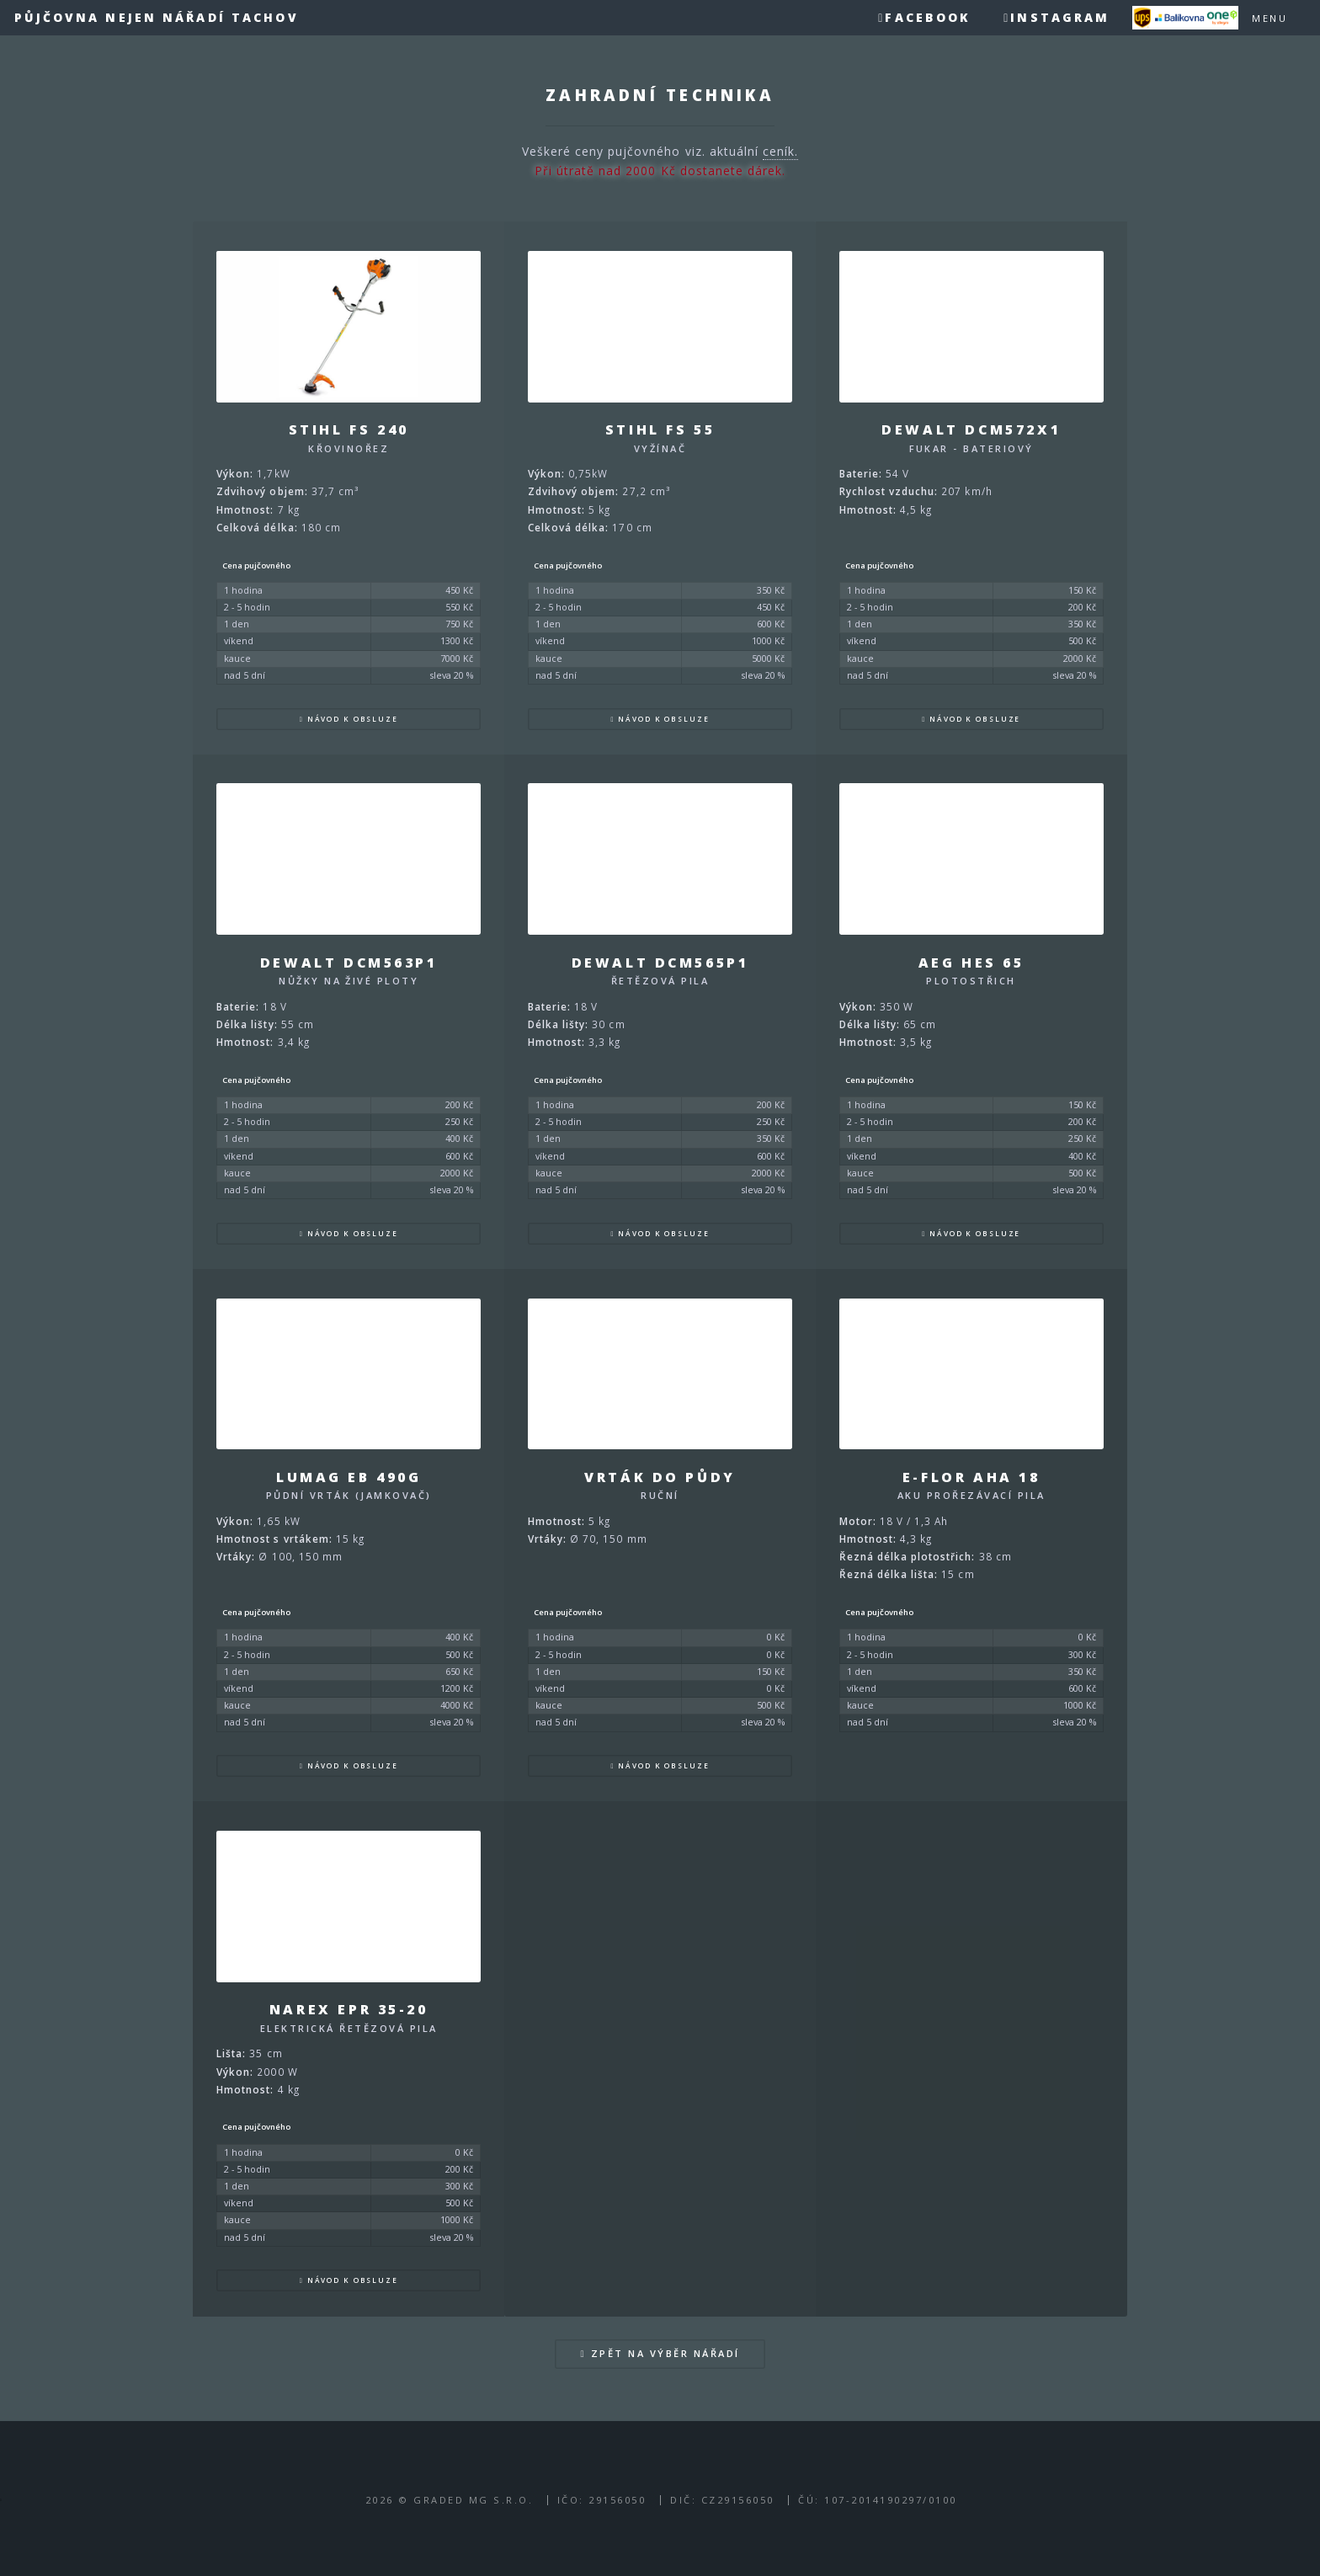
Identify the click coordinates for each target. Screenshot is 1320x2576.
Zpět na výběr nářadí (665, 2353)
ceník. (780, 151)
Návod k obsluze (352, 718)
